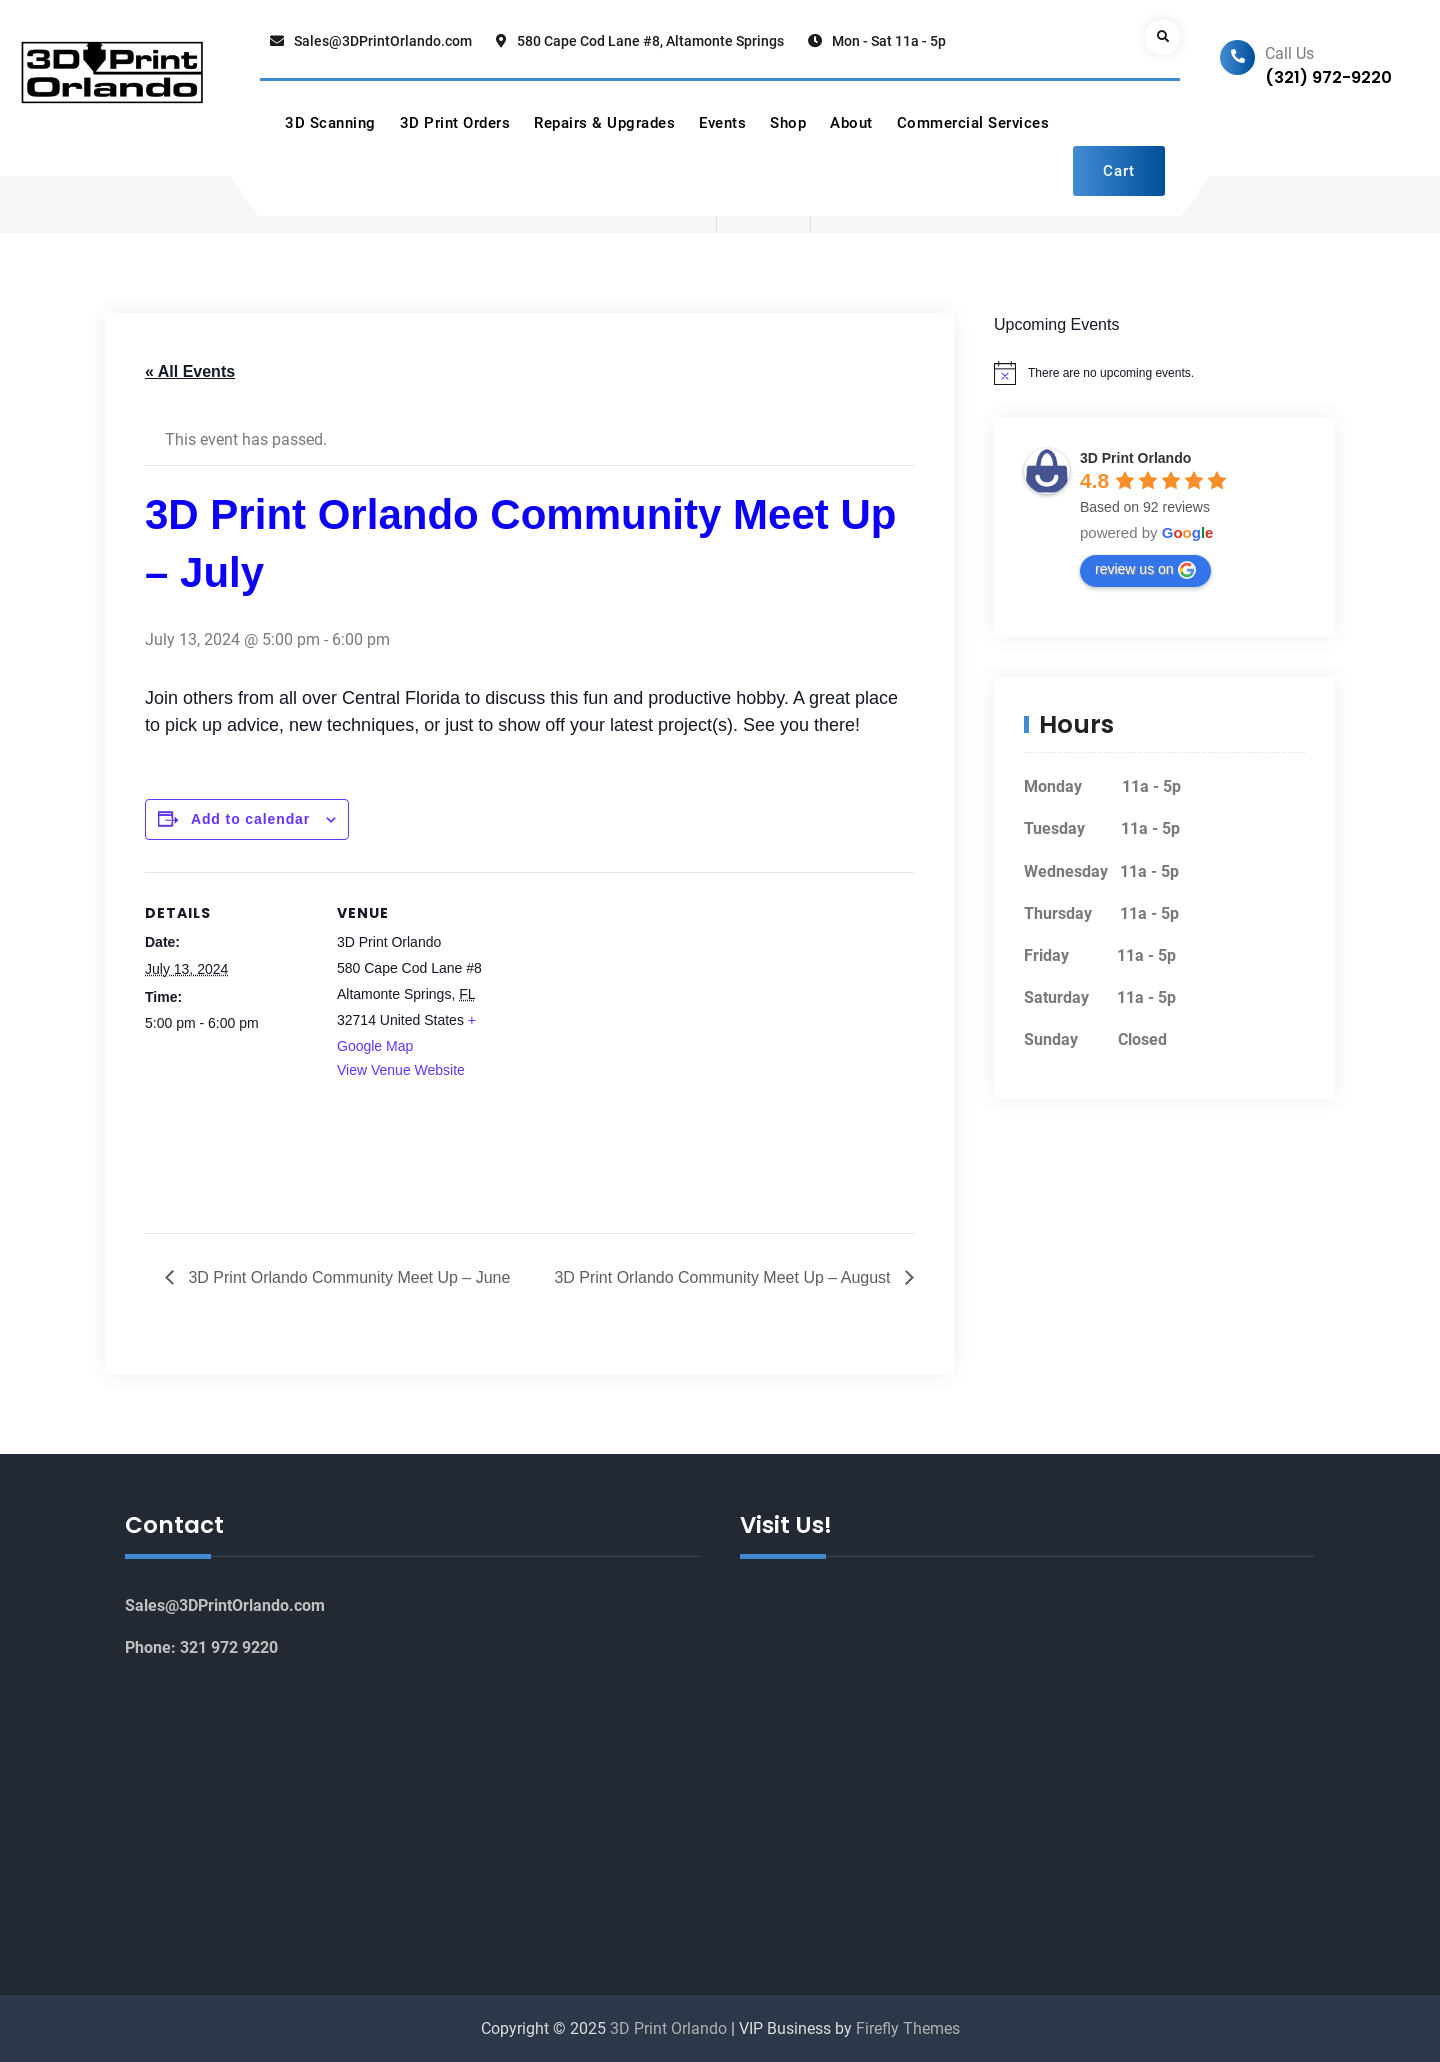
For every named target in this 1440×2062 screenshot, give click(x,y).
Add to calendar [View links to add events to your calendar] (251, 819)
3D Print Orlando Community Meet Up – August (724, 1277)
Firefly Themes (908, 2028)
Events (722, 123)
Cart (1119, 171)
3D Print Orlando (1135, 458)
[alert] (1164, 373)
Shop (788, 123)
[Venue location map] (634, 1010)
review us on (1145, 570)
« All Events (190, 371)
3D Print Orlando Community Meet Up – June (347, 1277)
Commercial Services (973, 123)
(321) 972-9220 (1328, 77)
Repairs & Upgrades (604, 123)
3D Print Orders (455, 123)
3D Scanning (330, 123)
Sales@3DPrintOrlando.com (383, 41)
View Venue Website (401, 1070)
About (851, 123)
